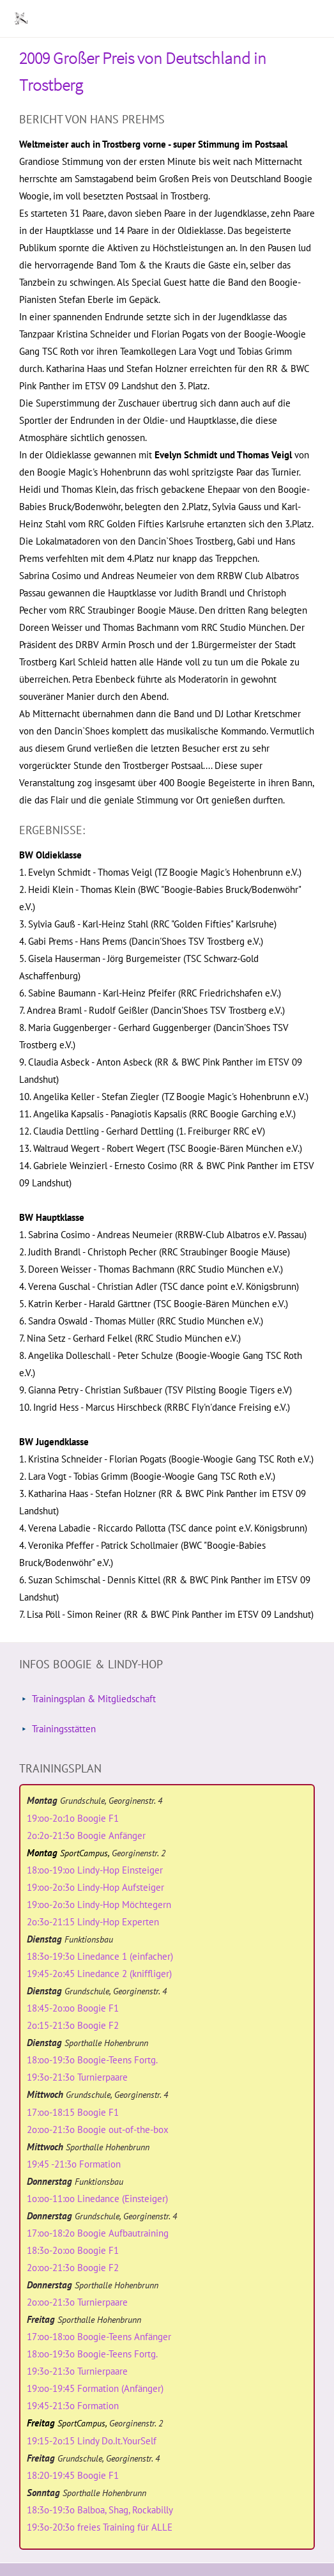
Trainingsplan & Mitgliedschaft (94, 1699)
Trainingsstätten (64, 1729)
